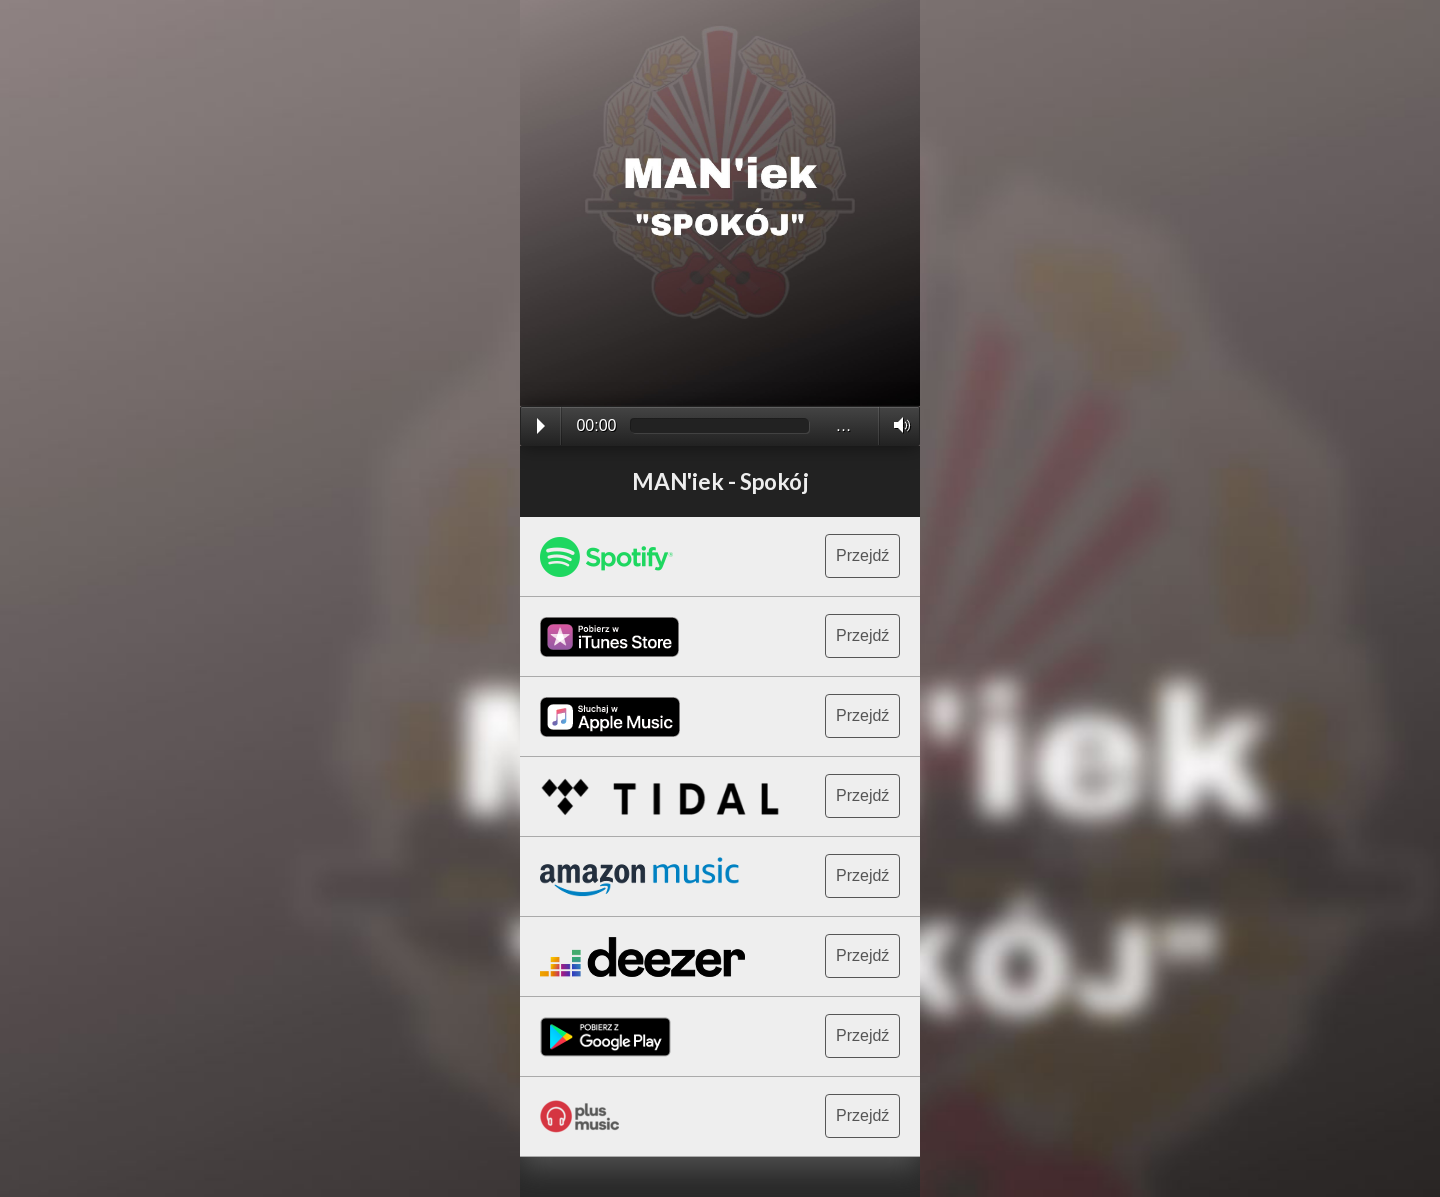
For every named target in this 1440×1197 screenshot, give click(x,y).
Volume (896, 425)
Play (541, 426)
